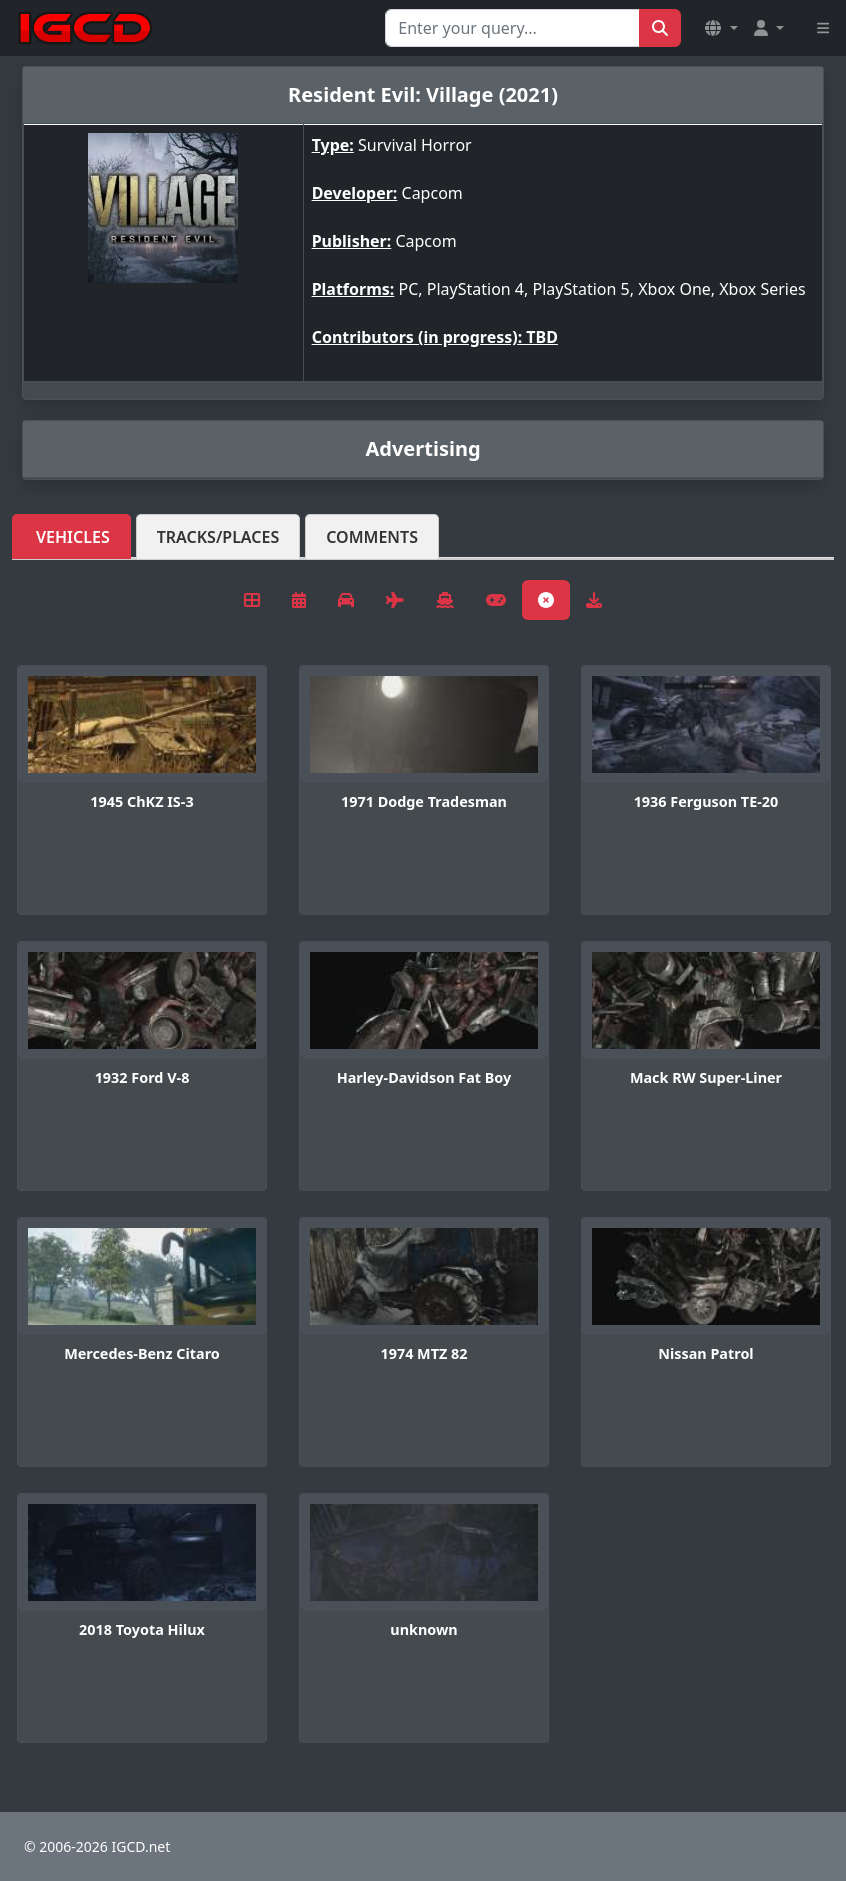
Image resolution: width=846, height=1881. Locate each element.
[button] (721, 28)
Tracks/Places (218, 537)
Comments (372, 537)
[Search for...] (512, 28)
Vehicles (73, 537)
